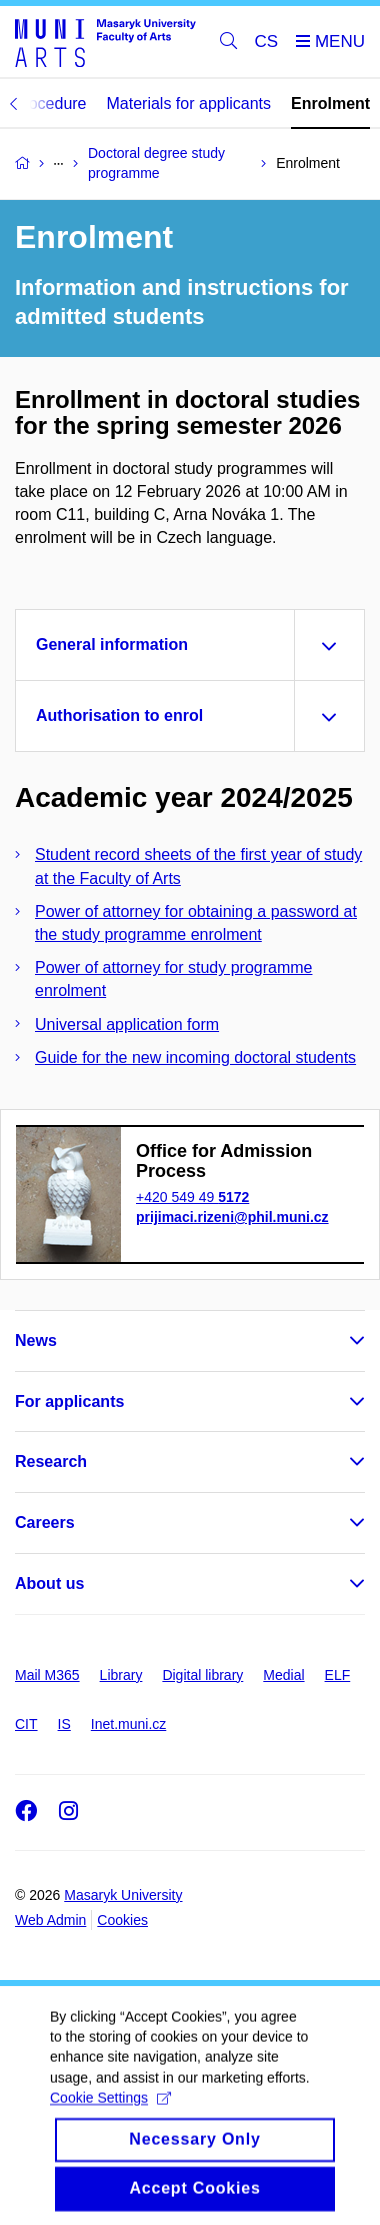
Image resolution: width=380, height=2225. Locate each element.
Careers (45, 1522)
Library (121, 1675)
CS (267, 41)
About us (49, 1583)
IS (64, 1724)
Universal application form (127, 1024)
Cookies (122, 1920)
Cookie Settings (110, 2114)
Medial (283, 1675)
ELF (338, 1675)
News (36, 1340)
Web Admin (50, 1920)
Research (51, 1461)
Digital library (202, 1675)
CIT (26, 1724)
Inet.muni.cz (128, 1724)
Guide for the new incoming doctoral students (195, 1057)
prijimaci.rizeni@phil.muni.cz (232, 1217)
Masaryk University (123, 1895)
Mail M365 (47, 1675)
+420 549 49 (192, 1197)
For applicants (69, 1401)
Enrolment (330, 103)
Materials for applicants (189, 103)
